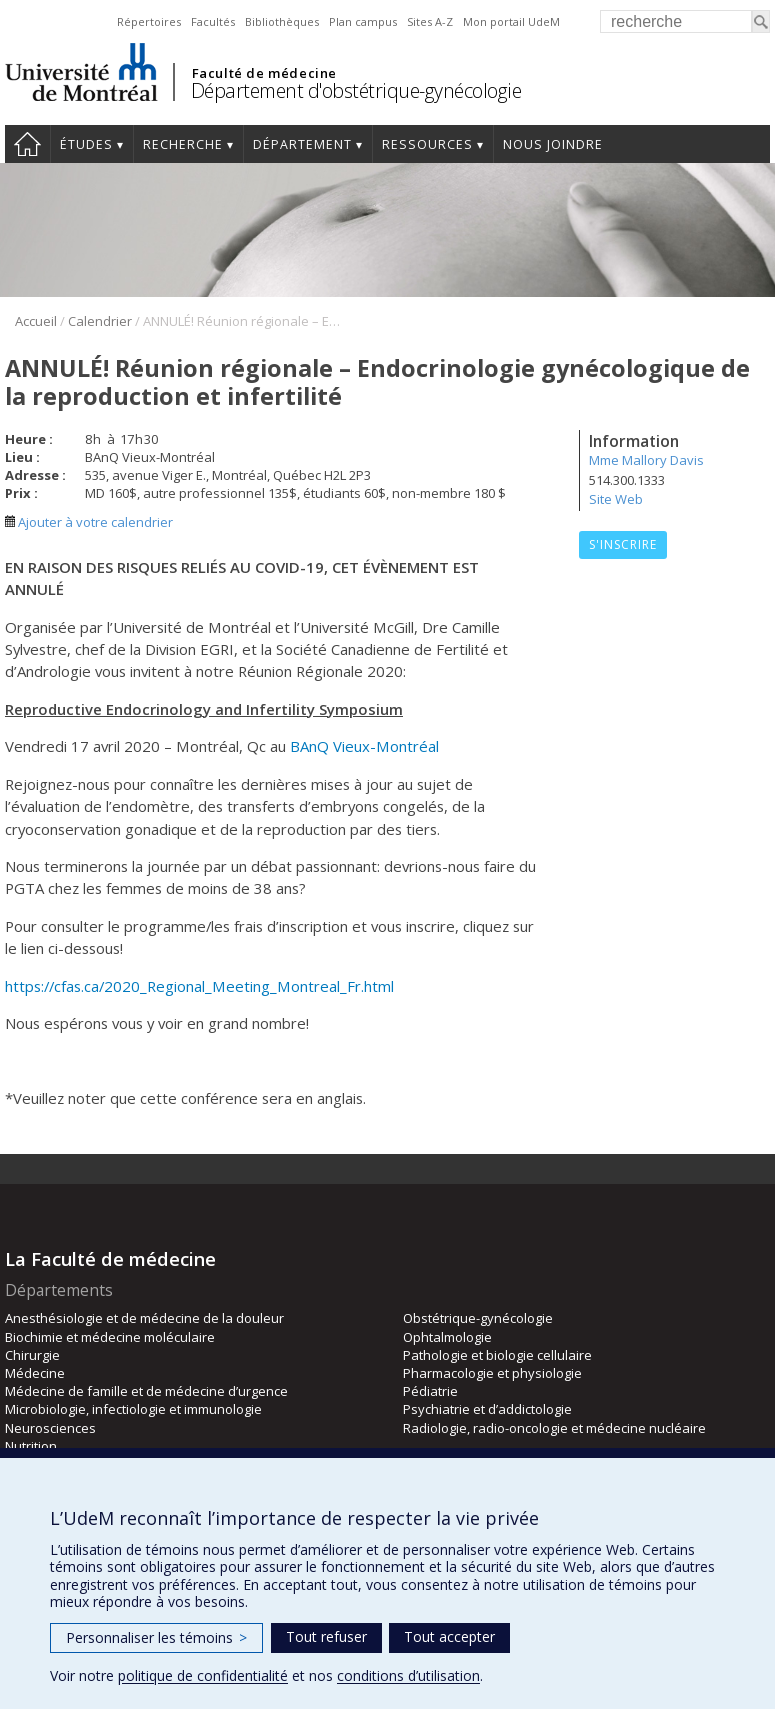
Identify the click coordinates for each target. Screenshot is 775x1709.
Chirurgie (32, 1355)
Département (302, 144)
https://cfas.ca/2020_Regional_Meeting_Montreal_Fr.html (199, 986)
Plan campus (363, 21)
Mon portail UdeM (511, 21)
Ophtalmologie (447, 1337)
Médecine (35, 1373)
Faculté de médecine (264, 73)
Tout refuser (326, 1636)
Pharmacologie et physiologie (492, 1373)
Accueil (27, 144)
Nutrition (31, 1446)
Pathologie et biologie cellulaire (497, 1355)
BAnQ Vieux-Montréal (364, 746)
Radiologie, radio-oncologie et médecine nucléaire (554, 1428)
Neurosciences (50, 1428)
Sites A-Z (430, 21)
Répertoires (149, 21)
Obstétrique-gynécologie (478, 1318)
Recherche (183, 144)
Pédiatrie (430, 1391)
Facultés (213, 21)
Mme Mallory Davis (646, 460)
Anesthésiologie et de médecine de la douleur (144, 1318)
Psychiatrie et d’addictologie (487, 1409)
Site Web (616, 499)
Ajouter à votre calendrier (89, 522)
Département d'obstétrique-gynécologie (356, 90)
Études (86, 144)
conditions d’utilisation (408, 1675)
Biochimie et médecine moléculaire (110, 1337)
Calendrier (100, 321)
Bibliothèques (282, 21)
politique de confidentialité (203, 1675)
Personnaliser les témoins (156, 1637)
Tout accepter (449, 1636)
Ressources (427, 144)
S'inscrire (623, 544)
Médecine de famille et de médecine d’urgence (146, 1391)
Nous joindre (553, 144)
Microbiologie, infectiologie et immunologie (133, 1409)
